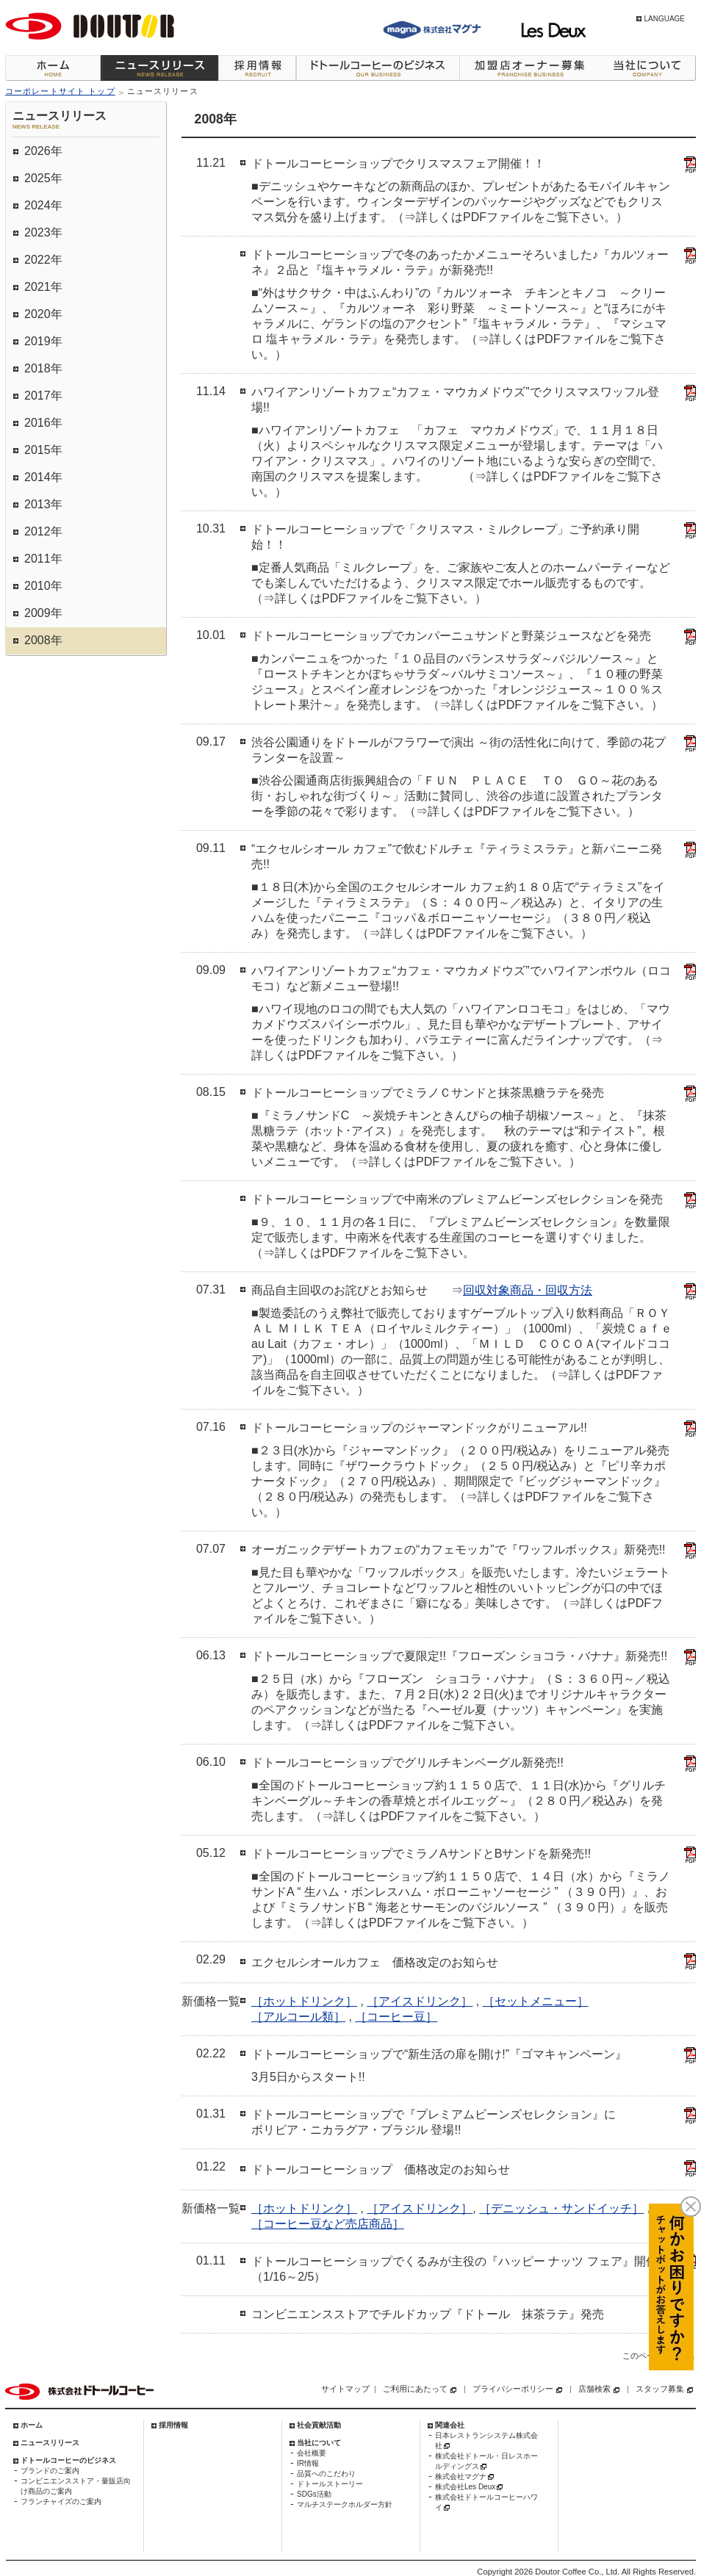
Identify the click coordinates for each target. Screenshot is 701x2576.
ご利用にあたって (415, 2388)
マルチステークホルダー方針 (344, 2504)
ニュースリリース (159, 68)
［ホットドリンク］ (304, 2001)
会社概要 (311, 2453)
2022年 (43, 259)
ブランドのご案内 (50, 2471)
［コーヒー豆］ (396, 2016)
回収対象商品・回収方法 (527, 1290)
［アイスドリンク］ (419, 2001)
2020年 (43, 314)
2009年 (43, 613)
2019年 (43, 341)
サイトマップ (345, 2388)
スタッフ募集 (660, 2388)
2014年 (43, 477)
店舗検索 (594, 2388)
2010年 (43, 586)
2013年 (43, 504)
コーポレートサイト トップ (60, 91)
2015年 (43, 450)
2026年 (43, 151)
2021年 (43, 287)
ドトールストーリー (330, 2484)
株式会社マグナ (460, 2476)
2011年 (43, 558)
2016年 (43, 422)
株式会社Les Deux (465, 2487)
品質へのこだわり (326, 2473)
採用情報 (257, 68)
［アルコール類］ (298, 2016)
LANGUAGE (664, 19)
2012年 (43, 531)
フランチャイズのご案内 (61, 2501)
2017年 (43, 395)
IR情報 (308, 2463)
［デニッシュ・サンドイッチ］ (561, 2208)
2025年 (43, 178)
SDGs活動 (314, 2494)
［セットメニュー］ (536, 2001)
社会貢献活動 (319, 2425)
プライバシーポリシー (512, 2388)
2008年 (43, 640)
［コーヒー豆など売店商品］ (327, 2224)
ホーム (53, 68)
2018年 (43, 368)
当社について (648, 68)
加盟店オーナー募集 (529, 68)
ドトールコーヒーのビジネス (377, 68)
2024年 (43, 205)
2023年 (43, 232)
